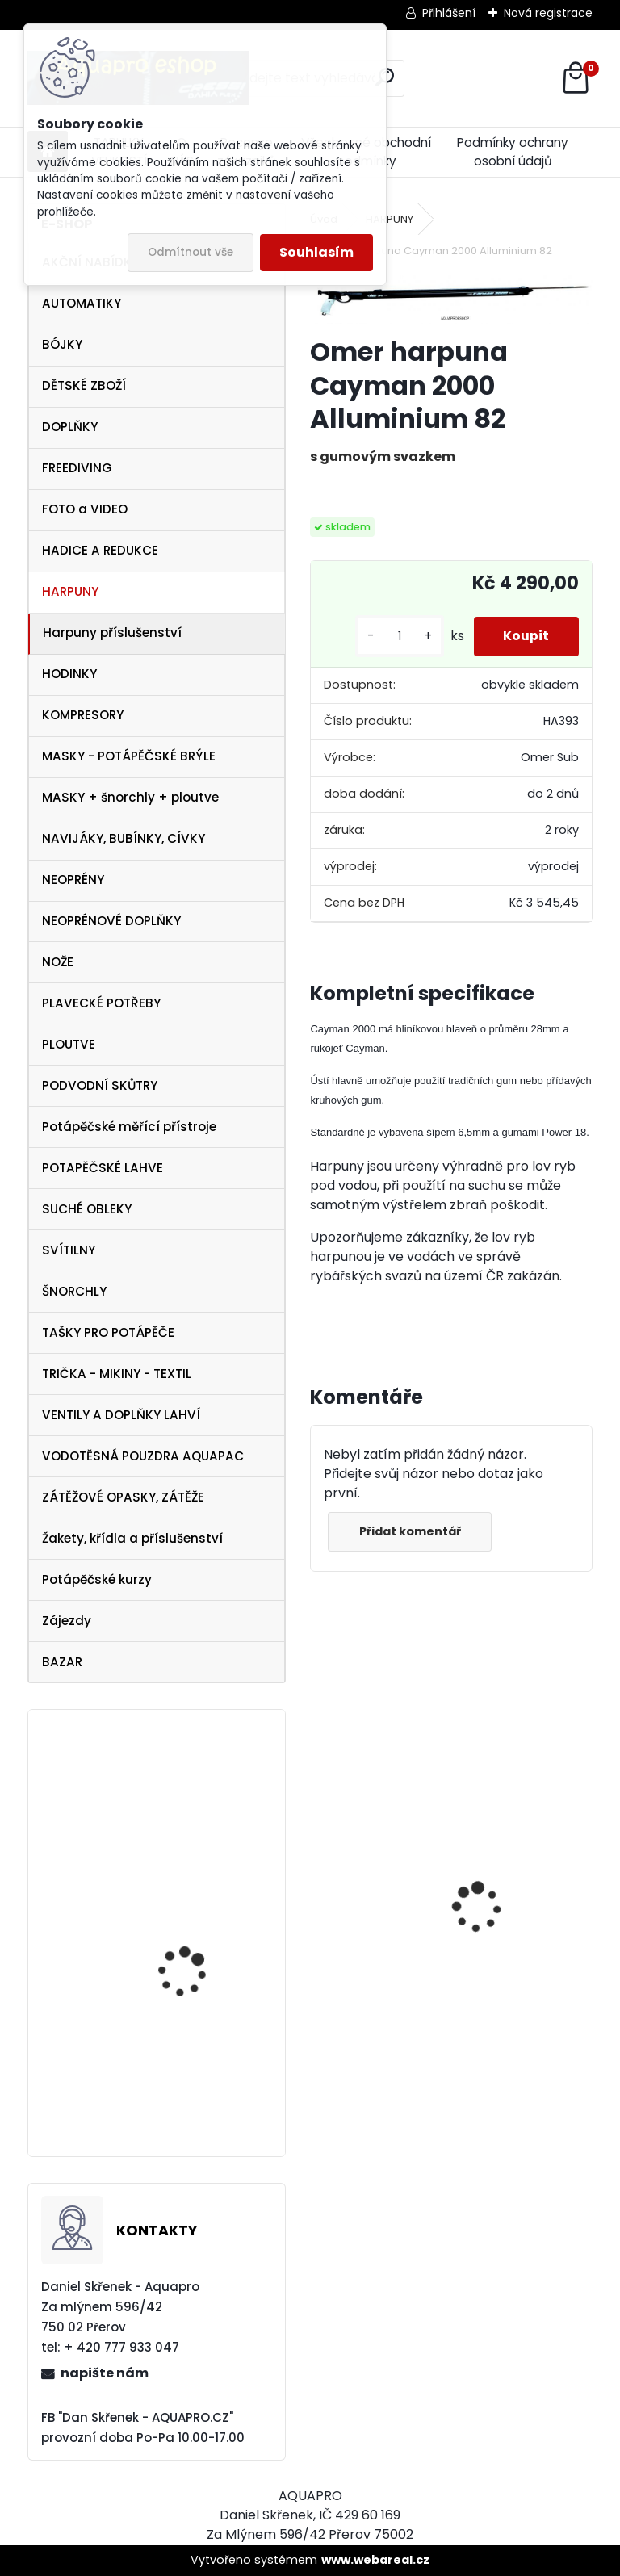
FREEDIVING (77, 467)
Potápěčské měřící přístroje (129, 1126)
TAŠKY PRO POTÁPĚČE (108, 1332)
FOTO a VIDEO (85, 509)
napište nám (105, 2373)
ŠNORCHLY (74, 1291)
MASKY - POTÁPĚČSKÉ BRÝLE (129, 756)
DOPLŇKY (70, 426)
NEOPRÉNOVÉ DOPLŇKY (111, 920)
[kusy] (394, 636)
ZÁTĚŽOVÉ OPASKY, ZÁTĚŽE (123, 1497)
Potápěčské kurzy (97, 1579)
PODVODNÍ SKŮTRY (99, 1085)
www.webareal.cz (375, 2560)
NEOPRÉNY (73, 879)
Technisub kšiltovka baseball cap (189, 1941)
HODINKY (69, 673)
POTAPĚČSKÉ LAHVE (102, 1167)
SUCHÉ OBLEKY (87, 1208)
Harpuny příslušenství (112, 632)
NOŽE (57, 961)
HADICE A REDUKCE (100, 550)
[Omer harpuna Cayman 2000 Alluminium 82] (451, 299)
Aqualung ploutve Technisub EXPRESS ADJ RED (199, 1832)
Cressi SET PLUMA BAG (376, 1969)
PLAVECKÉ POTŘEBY (101, 1003)
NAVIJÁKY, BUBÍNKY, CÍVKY (123, 838)
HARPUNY (70, 591)
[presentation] (319, 1880)
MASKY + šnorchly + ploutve (130, 797)
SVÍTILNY (68, 1250)
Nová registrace (548, 13)
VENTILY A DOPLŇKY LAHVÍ (121, 1414)
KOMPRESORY (83, 714)
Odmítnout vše (190, 252)
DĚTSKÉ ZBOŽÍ (84, 385)
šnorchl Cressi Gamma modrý (518, 2041)
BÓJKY (62, 344)
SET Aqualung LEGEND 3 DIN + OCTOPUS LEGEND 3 (204, 2093)
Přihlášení (448, 13)
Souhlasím (316, 252)
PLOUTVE (68, 1044)
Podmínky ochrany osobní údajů (512, 152)
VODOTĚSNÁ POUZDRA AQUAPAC (143, 1455)
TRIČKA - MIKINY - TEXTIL (116, 1373)
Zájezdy (66, 1620)
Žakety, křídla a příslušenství (132, 1538)
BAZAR (62, 1661)
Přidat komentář (412, 1531)
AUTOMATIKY (81, 303)
